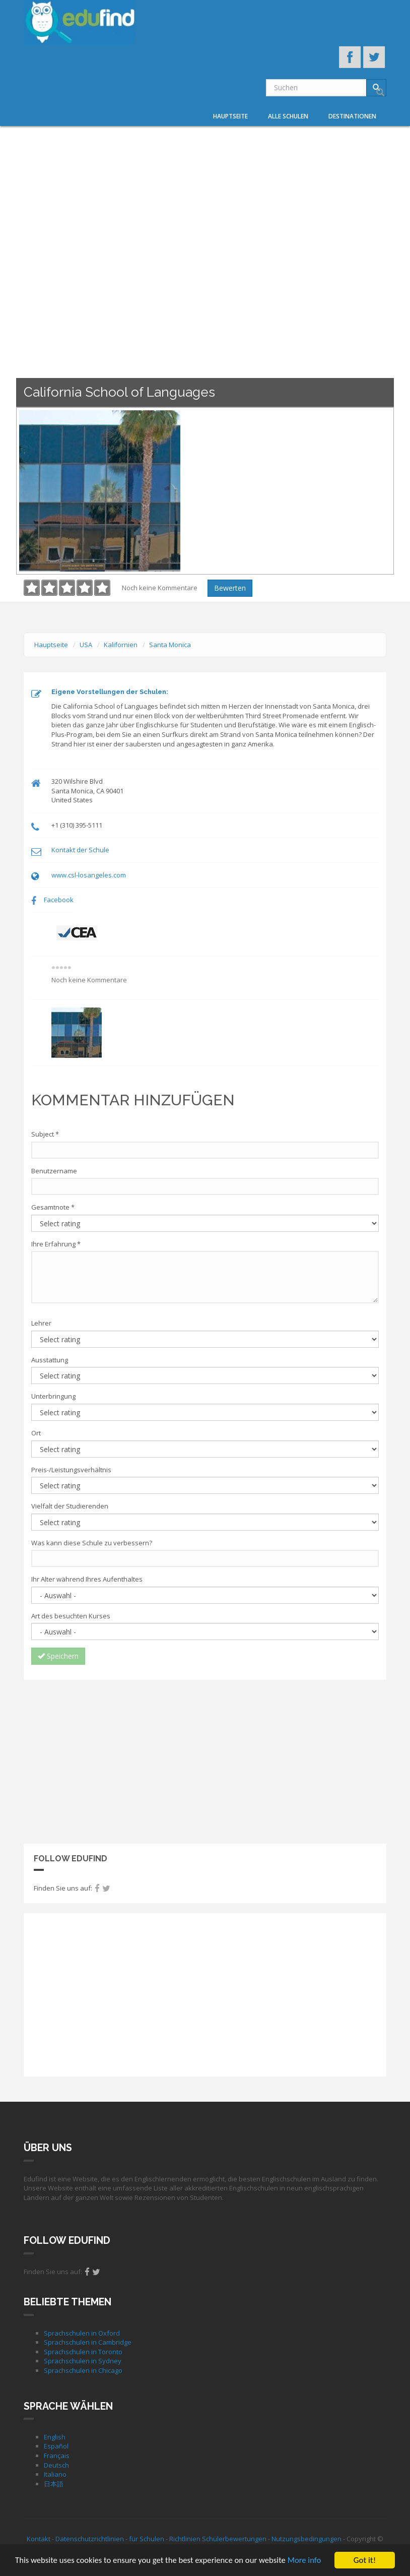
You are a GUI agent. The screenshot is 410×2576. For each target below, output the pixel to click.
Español (56, 2446)
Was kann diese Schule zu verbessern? (91, 1542)
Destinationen (352, 116)
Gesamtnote (53, 1207)
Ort (36, 1432)
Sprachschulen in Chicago (83, 2370)
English (54, 2436)
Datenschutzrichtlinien (89, 2538)
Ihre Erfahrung (56, 1243)
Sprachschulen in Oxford (82, 2333)
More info (310, 2560)
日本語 (53, 2483)
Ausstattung (49, 1359)
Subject (45, 1134)
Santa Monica (170, 644)
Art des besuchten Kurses (70, 1615)
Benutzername (54, 1170)
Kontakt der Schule (80, 849)
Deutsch (56, 2465)
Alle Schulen (288, 116)
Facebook (59, 899)
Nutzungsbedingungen (306, 2538)
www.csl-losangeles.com (88, 874)
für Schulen (146, 2538)
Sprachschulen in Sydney (82, 2360)
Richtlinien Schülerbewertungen (217, 2538)
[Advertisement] (205, 1760)
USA (86, 644)
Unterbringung (53, 1396)
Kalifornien (121, 644)
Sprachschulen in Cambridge (87, 2342)
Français (57, 2455)
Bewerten (230, 588)
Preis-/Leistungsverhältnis (71, 1469)
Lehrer (41, 1323)
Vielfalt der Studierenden (69, 1506)
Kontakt (38, 2538)
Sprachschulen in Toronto (83, 2351)
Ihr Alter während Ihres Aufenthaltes (87, 1579)
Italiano (55, 2474)
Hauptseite (230, 116)
